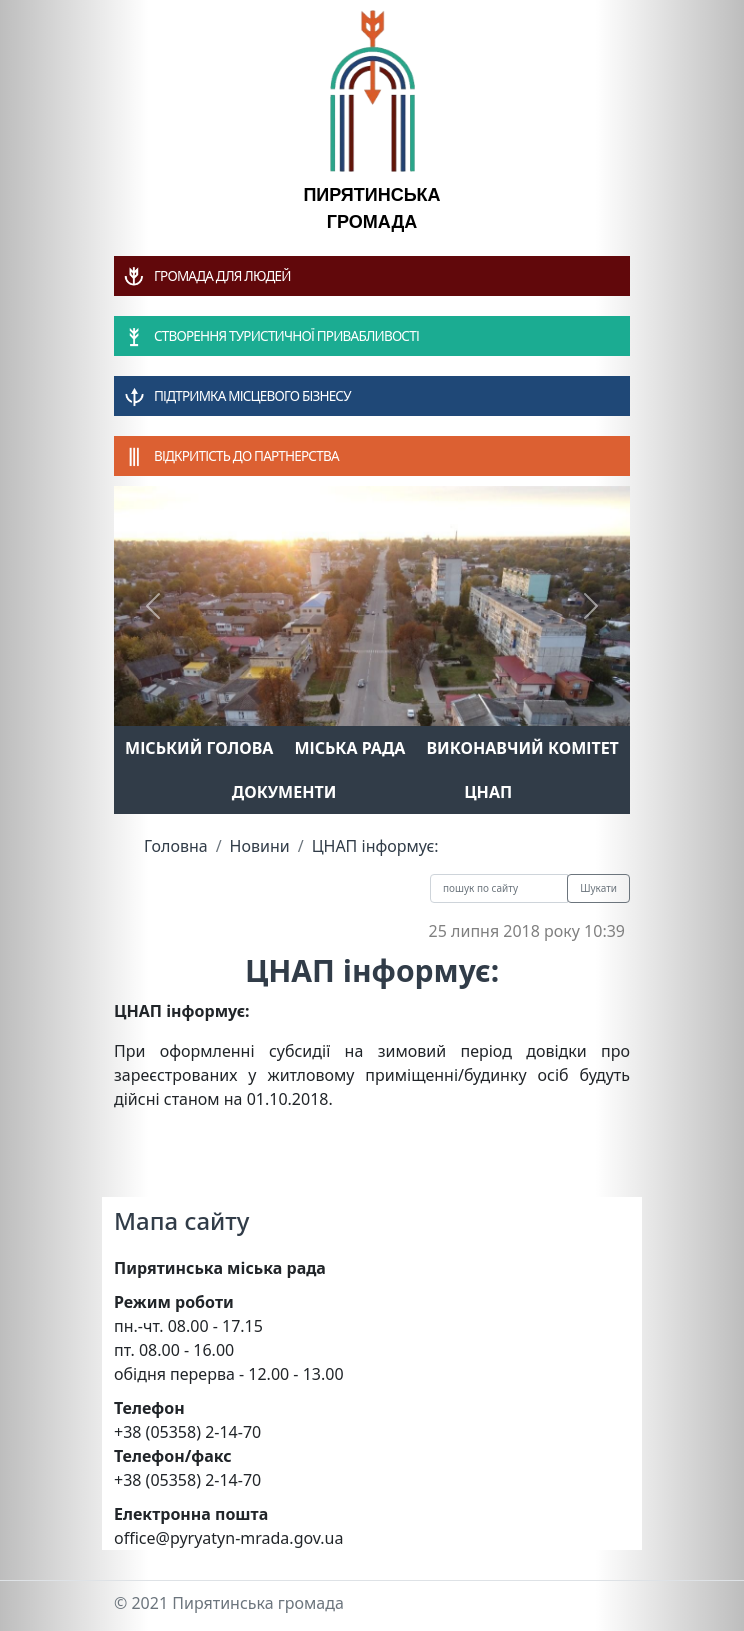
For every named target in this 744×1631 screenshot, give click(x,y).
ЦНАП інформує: (375, 846)
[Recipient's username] (499, 888)
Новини (260, 846)
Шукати (598, 888)
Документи (284, 792)
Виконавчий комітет (523, 748)
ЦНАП (488, 792)
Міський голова (199, 748)
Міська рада (349, 748)
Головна (176, 846)
